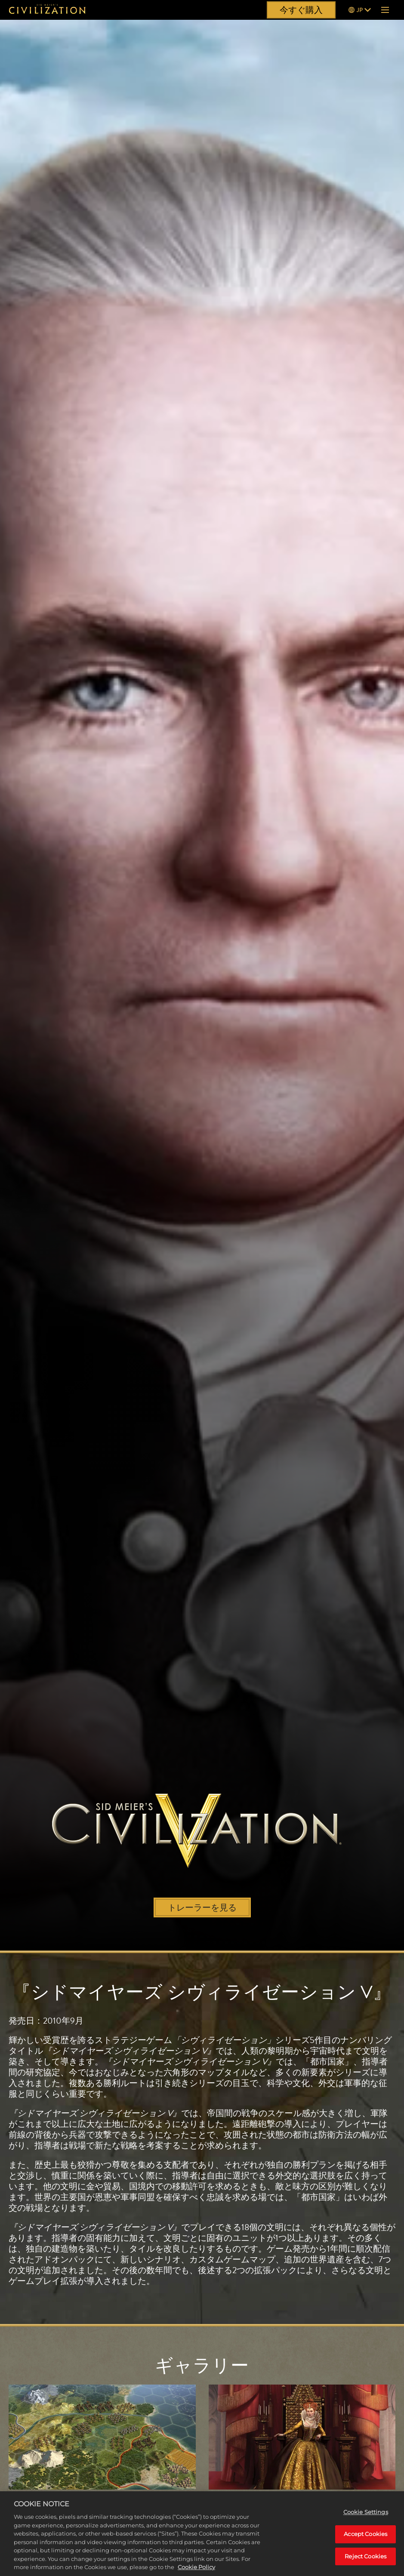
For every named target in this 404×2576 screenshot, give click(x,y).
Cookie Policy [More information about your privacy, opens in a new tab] (196, 2571)
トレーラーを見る (202, 1907)
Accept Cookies (365, 2537)
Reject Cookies (365, 2560)
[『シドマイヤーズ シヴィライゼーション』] (47, 10)
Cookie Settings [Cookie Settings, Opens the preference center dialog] (365, 2516)
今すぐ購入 (301, 9)
